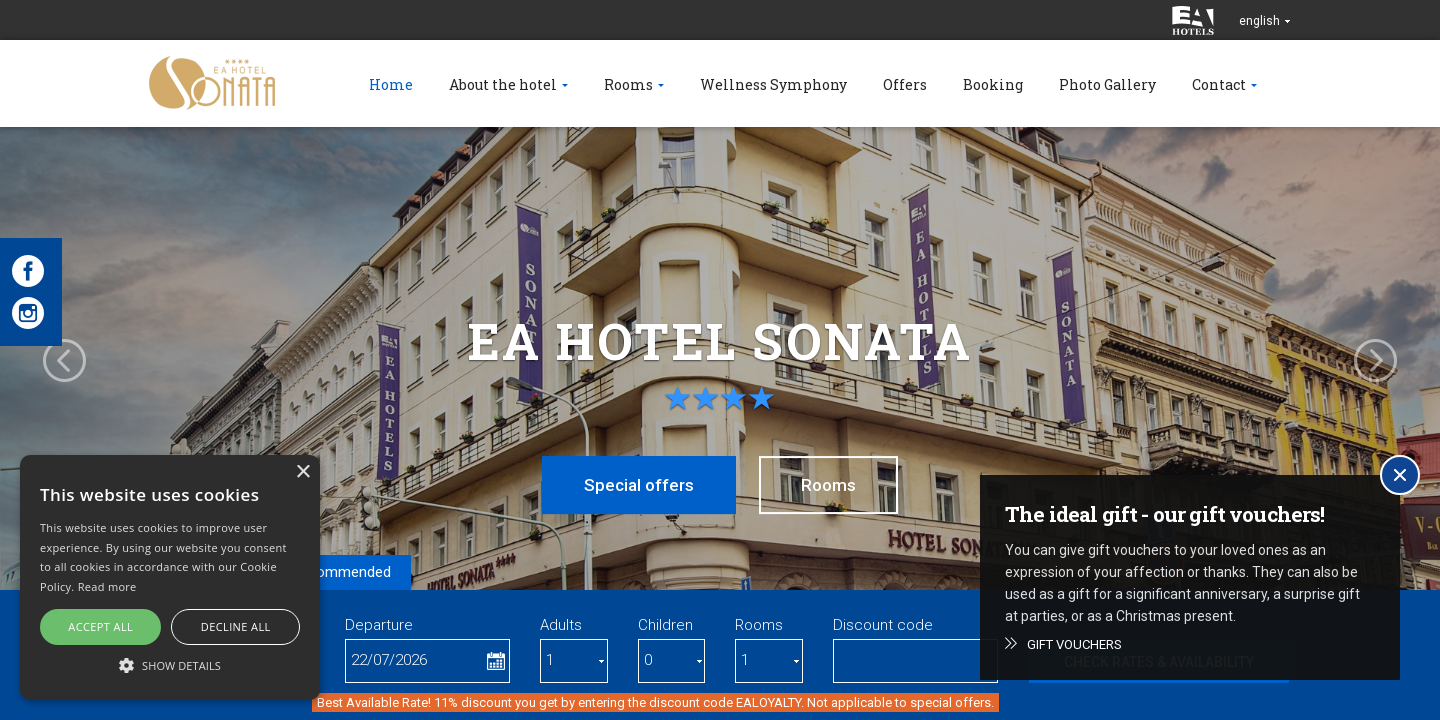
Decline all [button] (236, 626)
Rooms (828, 485)
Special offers (639, 485)
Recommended (341, 572)
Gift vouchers (1074, 644)
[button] (170, 664)
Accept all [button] (100, 626)
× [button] (302, 472)
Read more (107, 586)
